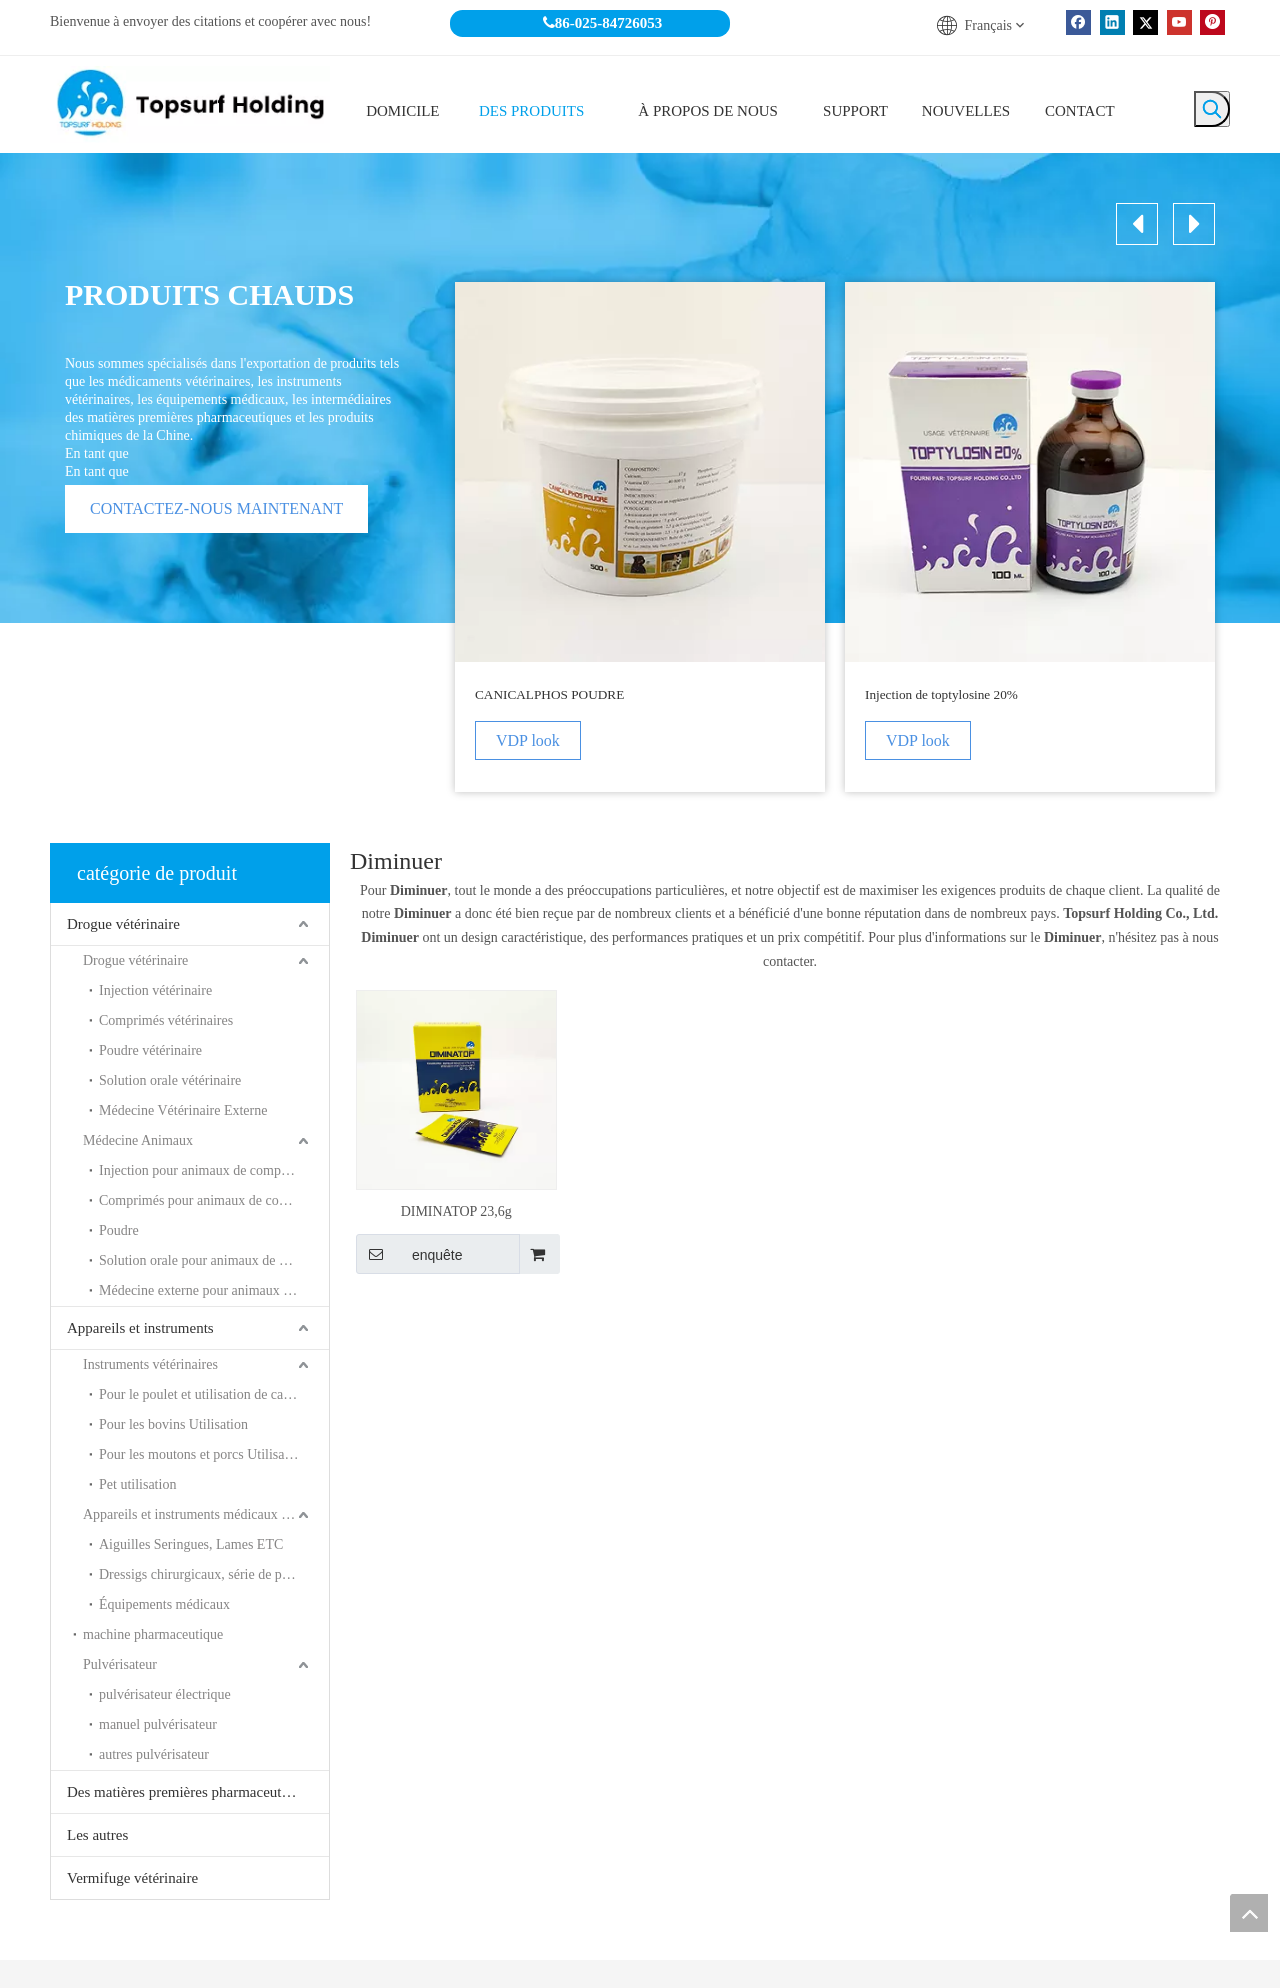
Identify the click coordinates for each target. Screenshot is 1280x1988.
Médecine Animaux (138, 1140)
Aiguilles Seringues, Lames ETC (191, 1544)
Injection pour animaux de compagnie (205, 1170)
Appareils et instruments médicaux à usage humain (206, 1514)
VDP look (528, 740)
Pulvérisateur (120, 1664)
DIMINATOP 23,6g (456, 1211)
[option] (640, 537)
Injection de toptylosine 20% (941, 694)
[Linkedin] (1112, 22)
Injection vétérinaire (155, 990)
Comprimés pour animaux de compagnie (213, 1200)
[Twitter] (1145, 22)
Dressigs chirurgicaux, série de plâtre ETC (214, 1574)
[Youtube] (1179, 22)
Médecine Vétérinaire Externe (183, 1110)
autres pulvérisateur (154, 1754)
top (1249, 1913)
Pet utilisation (137, 1484)
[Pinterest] (1212, 22)
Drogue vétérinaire (123, 924)
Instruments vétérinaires (150, 1364)
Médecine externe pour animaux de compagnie (214, 1290)
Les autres (97, 1835)
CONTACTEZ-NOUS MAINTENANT (216, 508)
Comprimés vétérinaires (166, 1020)
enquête (409, 1254)
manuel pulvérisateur (158, 1724)
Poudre (119, 1230)
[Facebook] (1078, 22)
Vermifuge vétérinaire (132, 1878)
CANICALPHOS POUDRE (549, 694)
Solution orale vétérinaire (170, 1080)
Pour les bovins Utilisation (173, 1424)
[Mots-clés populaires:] (1212, 109)
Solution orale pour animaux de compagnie (214, 1260)
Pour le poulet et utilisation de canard (203, 1394)
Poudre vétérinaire (150, 1050)
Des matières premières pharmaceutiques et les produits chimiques (198, 1792)
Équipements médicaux (164, 1604)
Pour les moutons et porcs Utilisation (202, 1454)
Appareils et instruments (140, 1328)
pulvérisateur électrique (165, 1694)
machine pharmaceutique (153, 1634)
